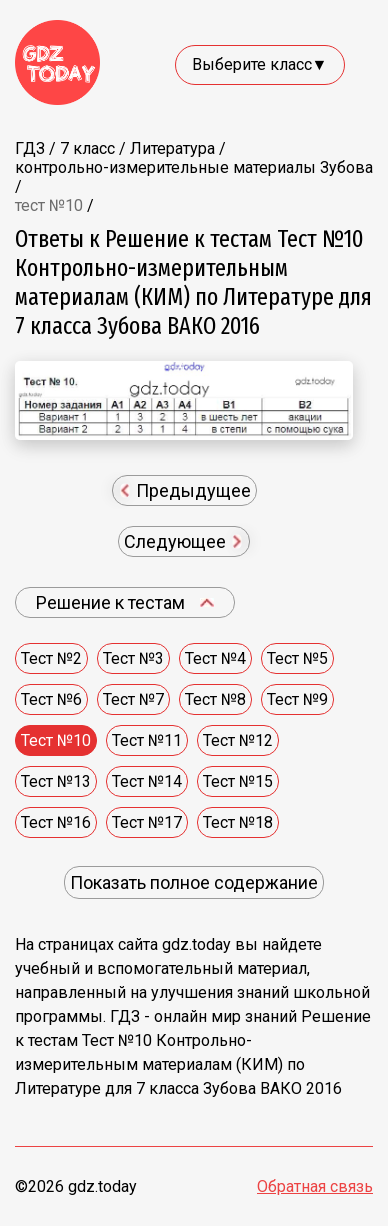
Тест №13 (56, 781)
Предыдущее (185, 490)
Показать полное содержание (194, 882)
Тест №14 (147, 781)
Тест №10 (56, 740)
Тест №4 (215, 658)
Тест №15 (238, 781)
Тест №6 (51, 699)
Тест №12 (238, 740)
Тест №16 (56, 822)
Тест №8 (215, 699)
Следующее (183, 541)
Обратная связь (315, 1186)
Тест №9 (297, 699)
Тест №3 (133, 658)
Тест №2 (51, 658)
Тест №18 (238, 822)
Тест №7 (133, 699)
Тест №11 (147, 740)
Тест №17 (147, 822)
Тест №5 (297, 658)
